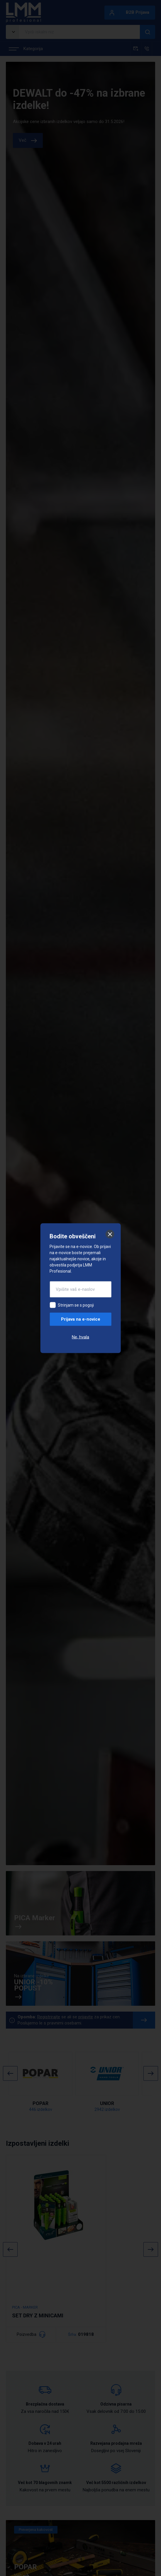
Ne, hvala (80, 1336)
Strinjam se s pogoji (76, 1304)
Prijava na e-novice (80, 1319)
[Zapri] (110, 1234)
